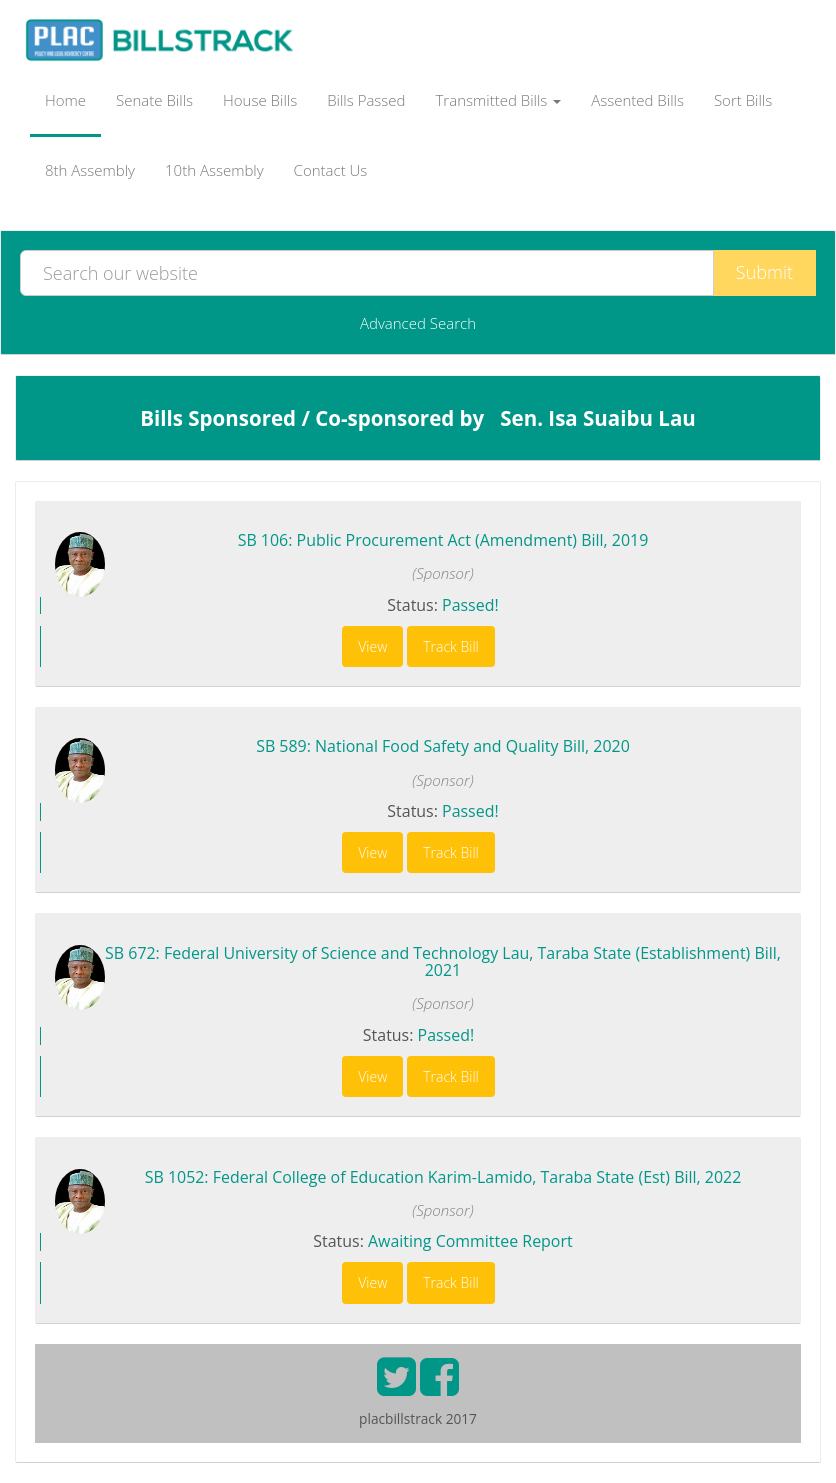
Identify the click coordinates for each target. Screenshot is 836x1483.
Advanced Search (418, 323)
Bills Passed (366, 100)
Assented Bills (637, 100)
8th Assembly (90, 170)
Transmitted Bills (499, 100)
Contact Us (331, 170)
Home (65, 100)
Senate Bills (154, 100)
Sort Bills (743, 100)
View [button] (372, 646)
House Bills (260, 100)
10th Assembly (214, 170)
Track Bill (451, 646)
